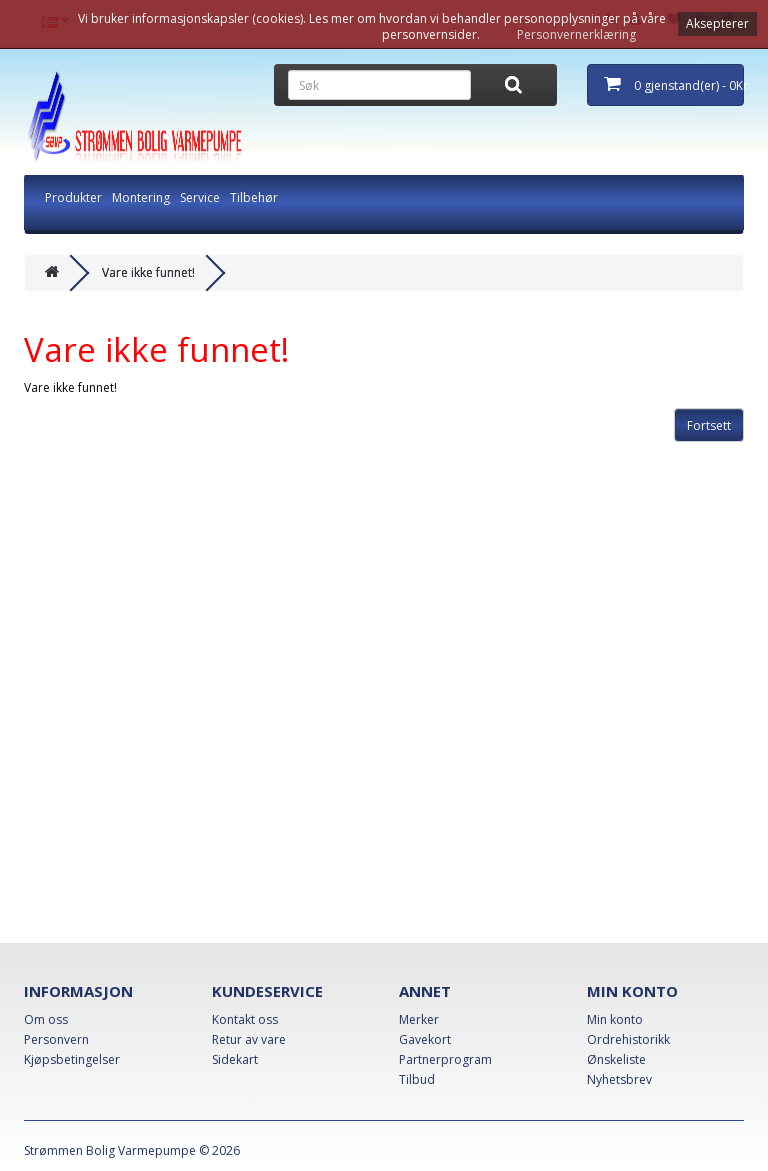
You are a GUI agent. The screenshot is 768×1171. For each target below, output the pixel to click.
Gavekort (425, 1039)
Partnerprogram (445, 1059)
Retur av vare (249, 1039)
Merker (419, 1019)
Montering (141, 197)
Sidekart (235, 1059)
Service (200, 197)
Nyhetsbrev (619, 1079)
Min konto (615, 1019)
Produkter (73, 197)
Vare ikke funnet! (148, 272)
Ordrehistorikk (628, 1039)
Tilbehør (254, 197)
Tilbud (417, 1079)
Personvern (56, 1039)
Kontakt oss (245, 1019)
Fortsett (709, 425)
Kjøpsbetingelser (72, 1059)
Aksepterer (717, 23)
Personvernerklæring (576, 35)
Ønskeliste (616, 1059)
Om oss (46, 1019)
